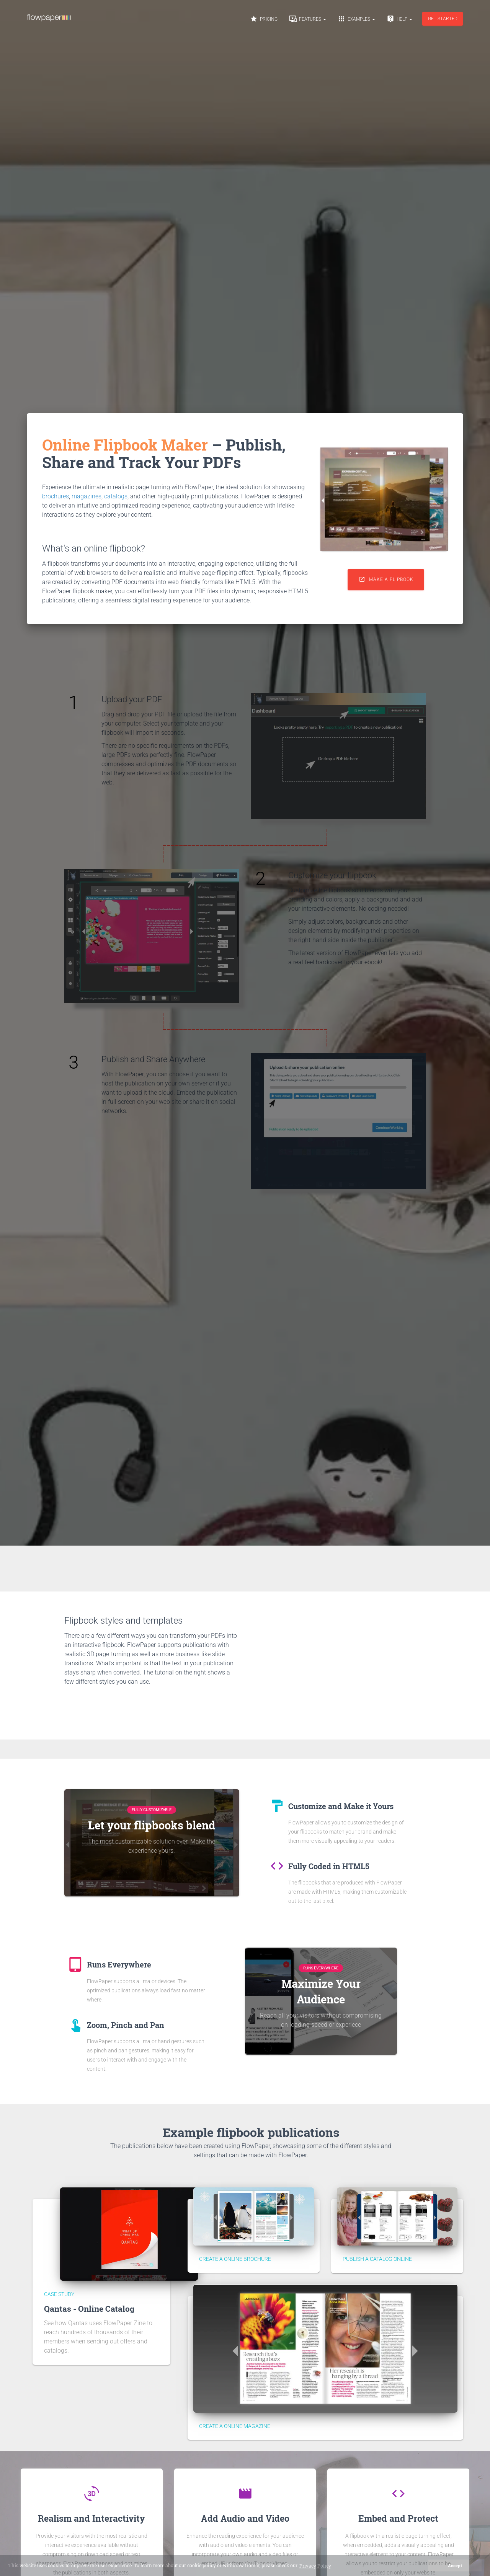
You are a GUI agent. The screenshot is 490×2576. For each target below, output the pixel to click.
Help (399, 19)
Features (307, 19)
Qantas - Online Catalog (89, 2308)
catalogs (115, 496)
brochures (55, 496)
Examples (356, 19)
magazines (86, 496)
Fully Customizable (152, 1810)
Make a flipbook (385, 579)
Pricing (264, 19)
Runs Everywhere (320, 1968)
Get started (442, 18)
